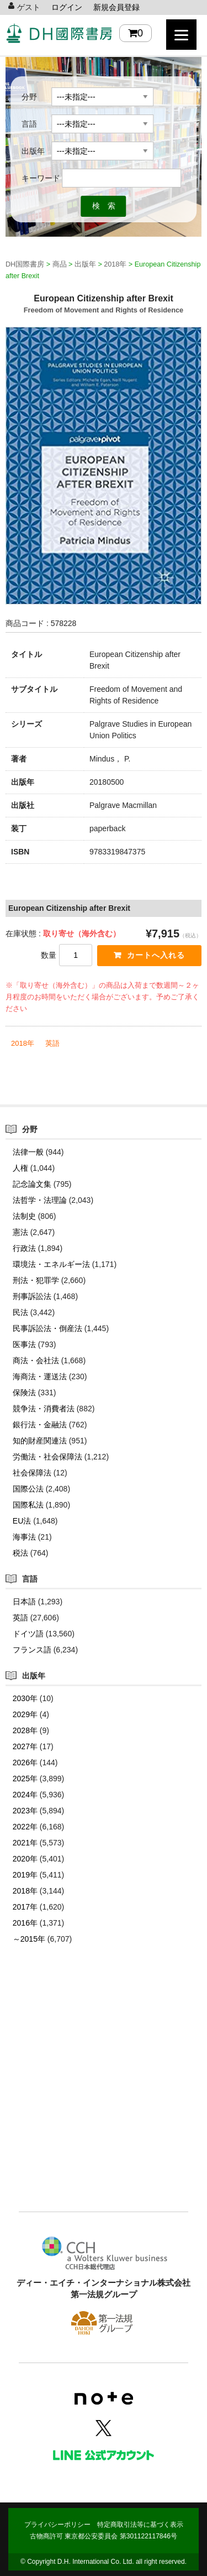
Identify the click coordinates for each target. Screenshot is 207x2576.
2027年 (25, 1746)
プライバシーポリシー (57, 2524)
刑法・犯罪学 (36, 1280)
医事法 (24, 1344)
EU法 (22, 1520)
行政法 (24, 1248)
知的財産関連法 (40, 1440)
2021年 (25, 1842)
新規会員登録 (116, 7)
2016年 (25, 1922)
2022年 (25, 1826)
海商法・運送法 (40, 1376)
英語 (52, 1043)
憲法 (20, 1232)
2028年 (25, 1730)
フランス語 (32, 1649)
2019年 (25, 1874)
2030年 (25, 1698)
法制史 (24, 1216)
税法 (20, 1552)
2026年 (25, 1762)
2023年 (25, 1810)
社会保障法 (32, 1472)
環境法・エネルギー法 (51, 1264)
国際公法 (28, 1488)
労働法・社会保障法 (47, 1456)
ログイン (66, 7)
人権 (20, 1168)
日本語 (24, 1601)
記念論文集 (32, 1184)
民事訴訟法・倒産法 (47, 1328)
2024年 (25, 1794)
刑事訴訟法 (32, 1296)
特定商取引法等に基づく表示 (140, 2524)
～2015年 (29, 1938)
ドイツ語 (28, 1633)
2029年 (25, 1714)
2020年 (25, 1858)
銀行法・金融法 (40, 1424)
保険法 (24, 1392)
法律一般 (28, 1152)
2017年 (25, 1906)
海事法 (24, 1536)
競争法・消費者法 (44, 1408)
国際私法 (28, 1504)
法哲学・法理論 (40, 1200)
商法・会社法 (36, 1360)
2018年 (22, 1043)
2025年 (25, 1778)
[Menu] (181, 34)
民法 (20, 1312)
